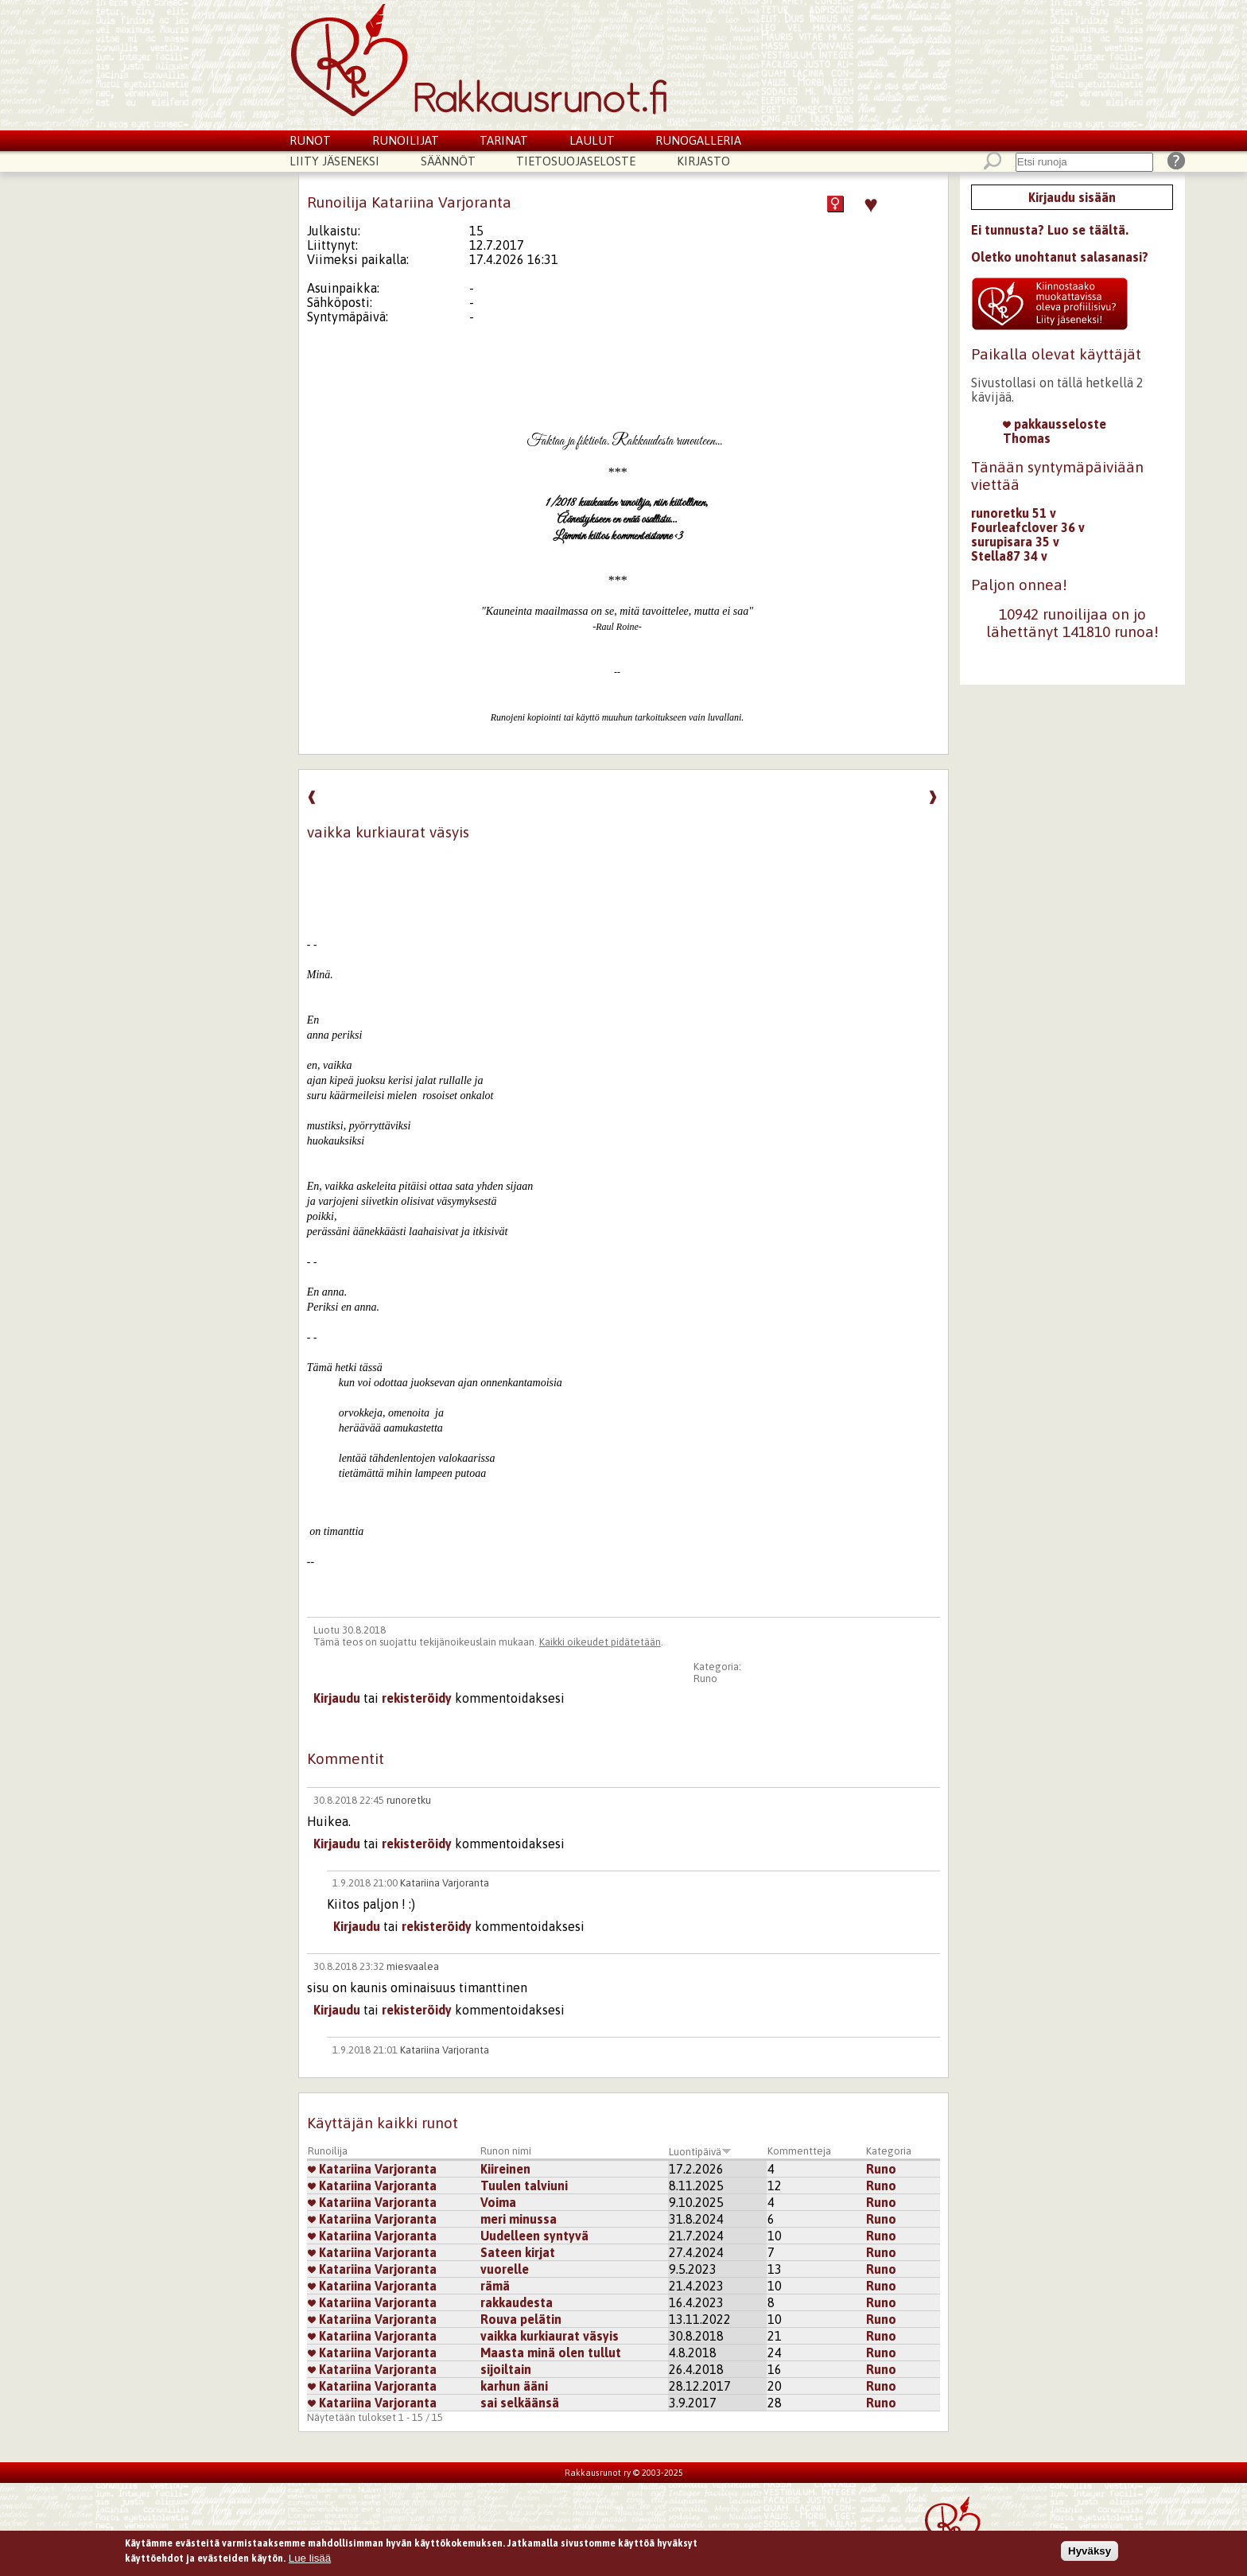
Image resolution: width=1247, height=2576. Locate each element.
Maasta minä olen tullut (550, 2352)
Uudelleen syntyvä (534, 2235)
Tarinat (504, 140)
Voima (498, 2202)
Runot (310, 140)
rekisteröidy (417, 1698)
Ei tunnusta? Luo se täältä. (1050, 230)
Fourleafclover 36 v (1028, 527)
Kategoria (888, 2151)
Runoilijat (405, 140)
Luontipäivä (700, 2152)
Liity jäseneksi (334, 161)
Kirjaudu (336, 1698)
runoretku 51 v (1013, 513)
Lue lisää (310, 2561)
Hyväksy (1089, 2554)
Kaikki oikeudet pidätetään (600, 1642)
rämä (495, 2286)
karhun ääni (514, 2386)
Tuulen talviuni (524, 2185)
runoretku (409, 1800)
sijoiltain (505, 2369)
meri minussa (518, 2219)
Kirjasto (703, 161)
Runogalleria (698, 140)
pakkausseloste (1054, 424)
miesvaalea (413, 1966)
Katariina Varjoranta (444, 1883)
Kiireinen (505, 2169)
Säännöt (448, 161)
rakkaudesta (516, 2302)
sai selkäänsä (519, 2402)
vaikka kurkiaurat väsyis (549, 2336)
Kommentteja (799, 2151)
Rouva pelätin (520, 2319)
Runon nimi (505, 2151)
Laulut (592, 140)
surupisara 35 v (1015, 541)
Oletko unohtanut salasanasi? (1059, 257)
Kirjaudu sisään (1072, 197)
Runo (705, 1678)
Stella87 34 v (1009, 556)
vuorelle (504, 2269)
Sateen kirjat (517, 2252)
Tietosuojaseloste (575, 161)
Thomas (1027, 438)
